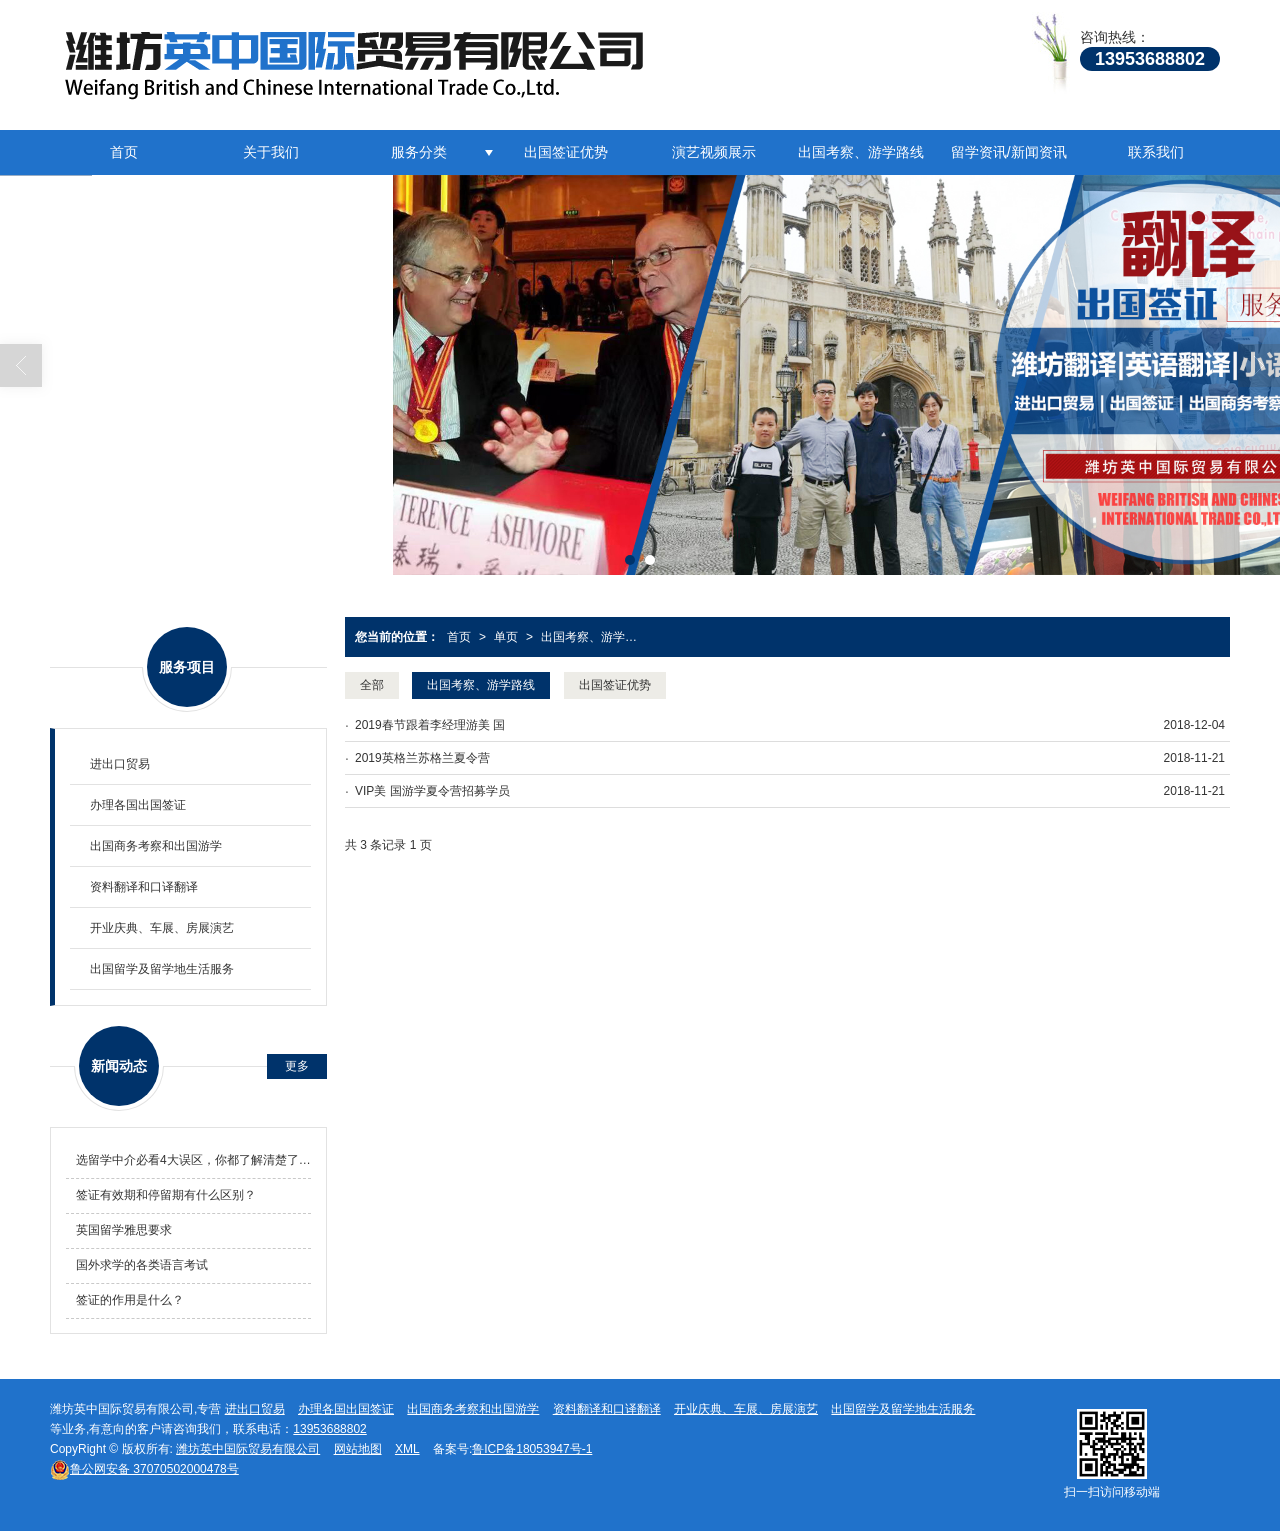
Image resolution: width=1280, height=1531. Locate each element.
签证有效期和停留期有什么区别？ (166, 1195)
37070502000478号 (144, 1469)
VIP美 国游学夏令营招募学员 (432, 791)
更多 (297, 1066)
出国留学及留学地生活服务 (162, 969)
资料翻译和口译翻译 (144, 887)
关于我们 (271, 152)
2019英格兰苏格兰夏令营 (422, 758)
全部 (372, 685)
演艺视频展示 (714, 152)
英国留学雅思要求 (124, 1230)
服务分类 (419, 152)
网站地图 (358, 1449)
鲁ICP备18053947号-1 (532, 1449)
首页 (124, 152)
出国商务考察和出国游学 (156, 846)
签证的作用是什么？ (130, 1300)
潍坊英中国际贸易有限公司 (248, 1449)
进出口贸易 (120, 764)
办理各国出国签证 (138, 805)
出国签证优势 (566, 152)
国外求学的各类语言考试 (142, 1265)
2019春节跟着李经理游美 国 (430, 725)
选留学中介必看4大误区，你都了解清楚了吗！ (193, 1160)
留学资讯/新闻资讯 (1009, 152)
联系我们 (1156, 152)
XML (407, 1449)
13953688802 (329, 1429)
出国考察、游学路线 (861, 152)
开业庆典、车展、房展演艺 (162, 928)
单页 (506, 637)
